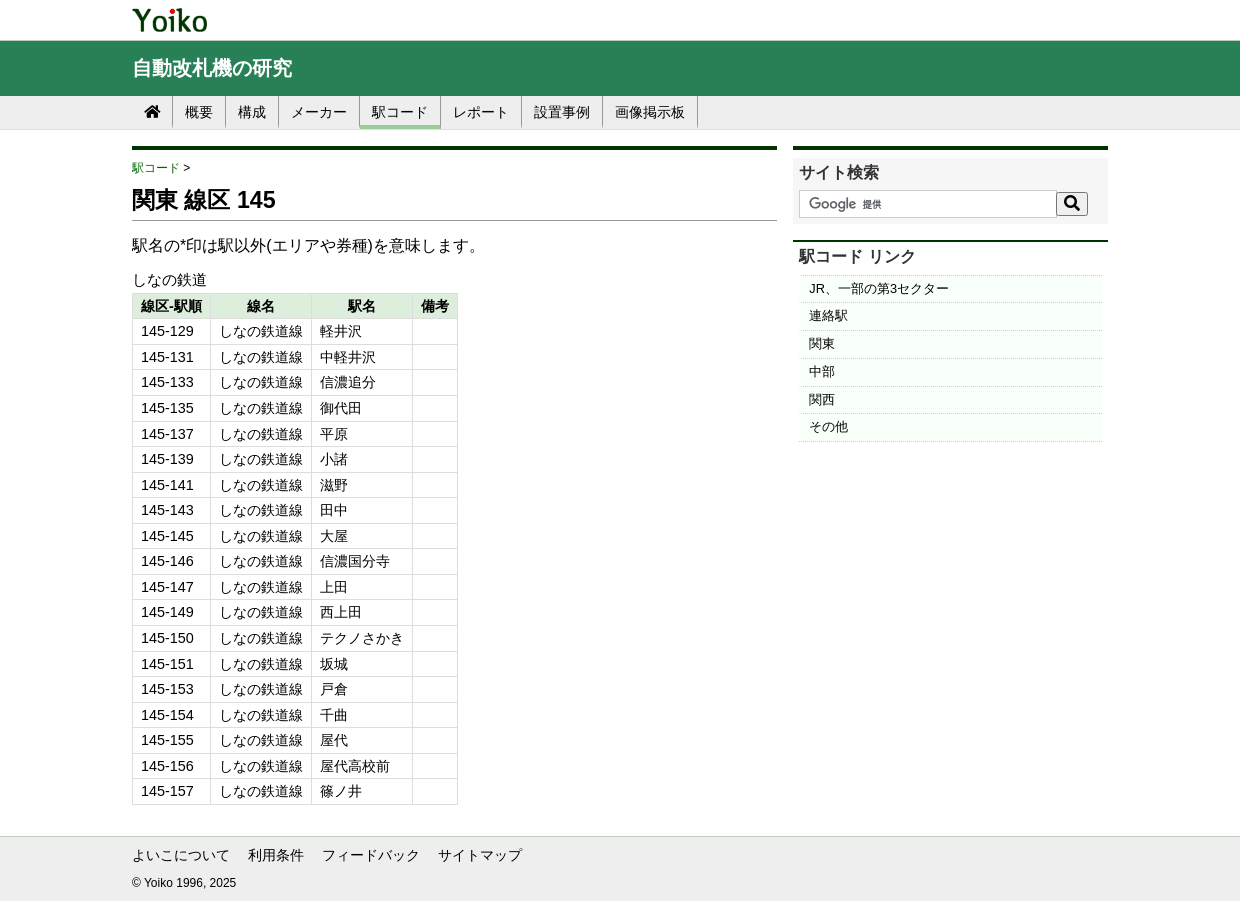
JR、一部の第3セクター (879, 288)
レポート (481, 112)
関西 (822, 399)
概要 (199, 112)
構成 (252, 112)
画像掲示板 (650, 112)
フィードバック (371, 855)
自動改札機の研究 (212, 68)
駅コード (400, 112)
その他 (828, 426)
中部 (822, 371)
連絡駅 (828, 315)
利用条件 (276, 855)
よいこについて (181, 855)
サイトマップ (480, 855)
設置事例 (562, 112)
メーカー (319, 112)
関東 (822, 343)
